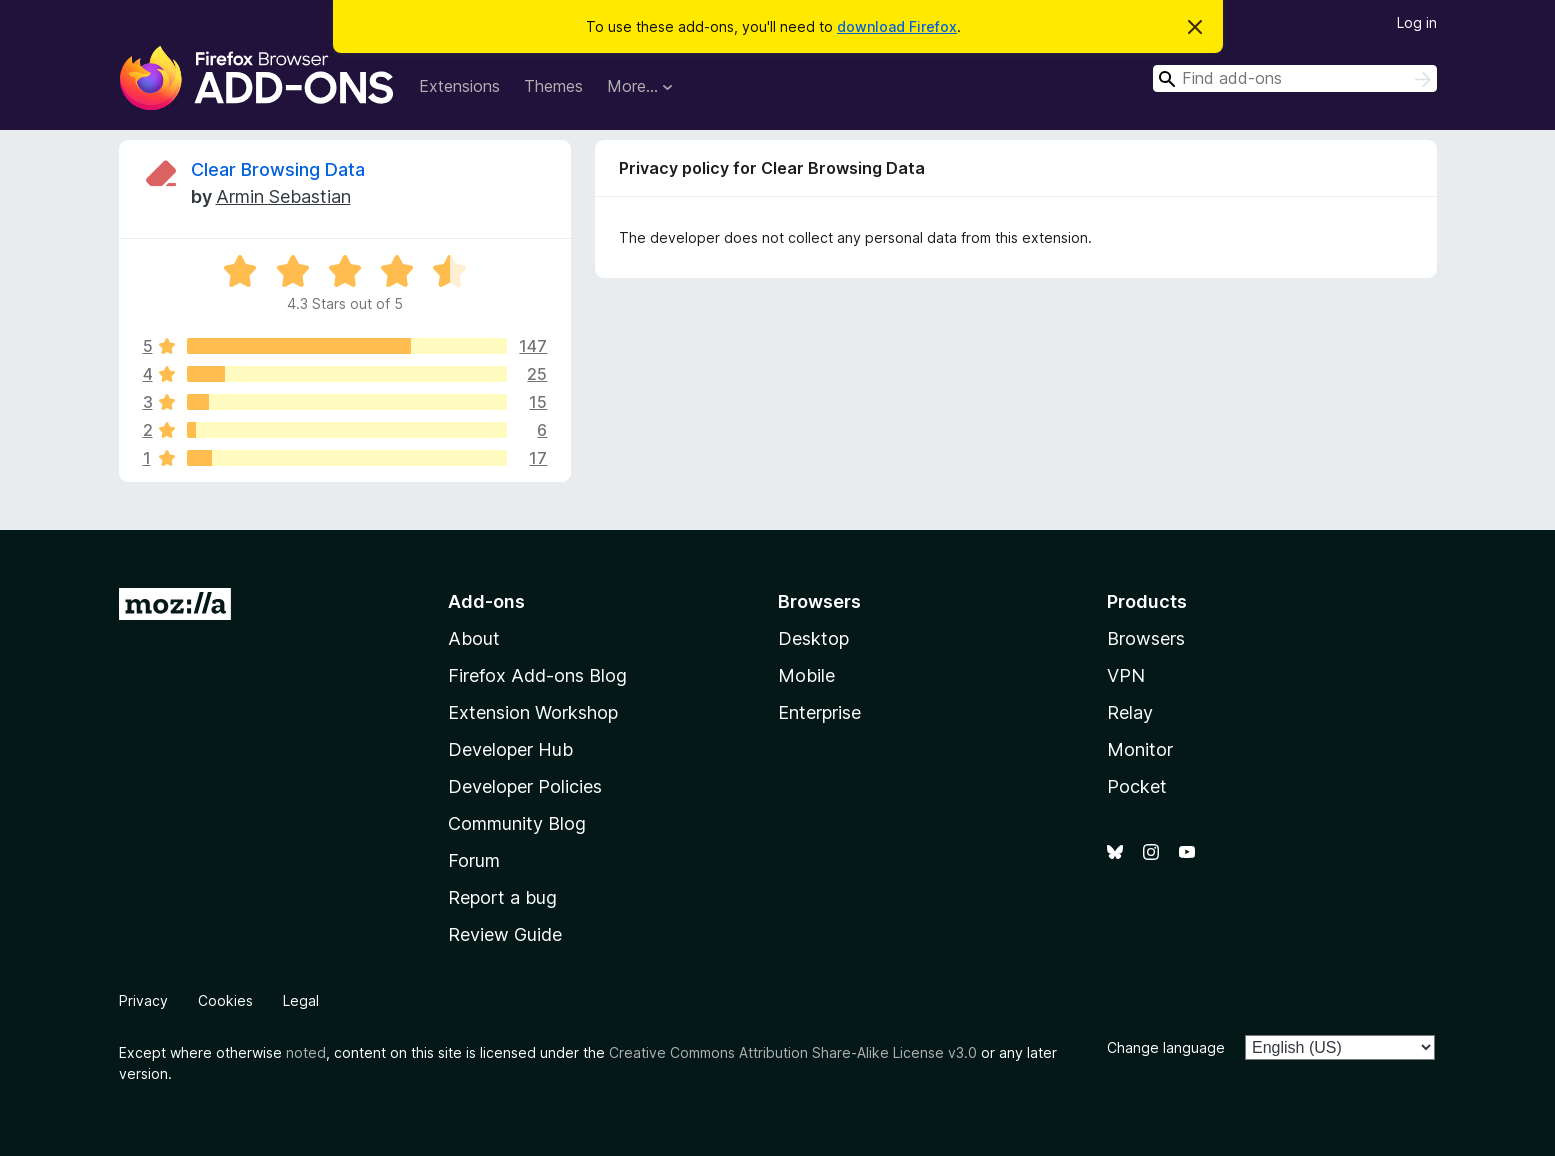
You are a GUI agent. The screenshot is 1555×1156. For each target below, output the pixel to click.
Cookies (225, 1000)
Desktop (813, 638)
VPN (1126, 675)
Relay (1130, 712)
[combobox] (1295, 78)
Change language (1166, 1047)
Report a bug (502, 897)
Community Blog (517, 823)
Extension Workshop (533, 712)
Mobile (806, 675)
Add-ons (486, 601)
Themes (553, 86)
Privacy (143, 1000)
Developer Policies (525, 786)
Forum (474, 860)
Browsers (1146, 638)
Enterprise (819, 712)
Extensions (459, 86)
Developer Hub (510, 749)
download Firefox (897, 26)
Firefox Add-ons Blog (537, 675)
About (474, 638)
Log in (1417, 22)
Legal (301, 1000)
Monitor (1140, 749)
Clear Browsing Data (278, 169)
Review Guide (505, 934)
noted (306, 1052)
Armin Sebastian (283, 196)
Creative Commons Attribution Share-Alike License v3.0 (793, 1052)
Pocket (1137, 786)
